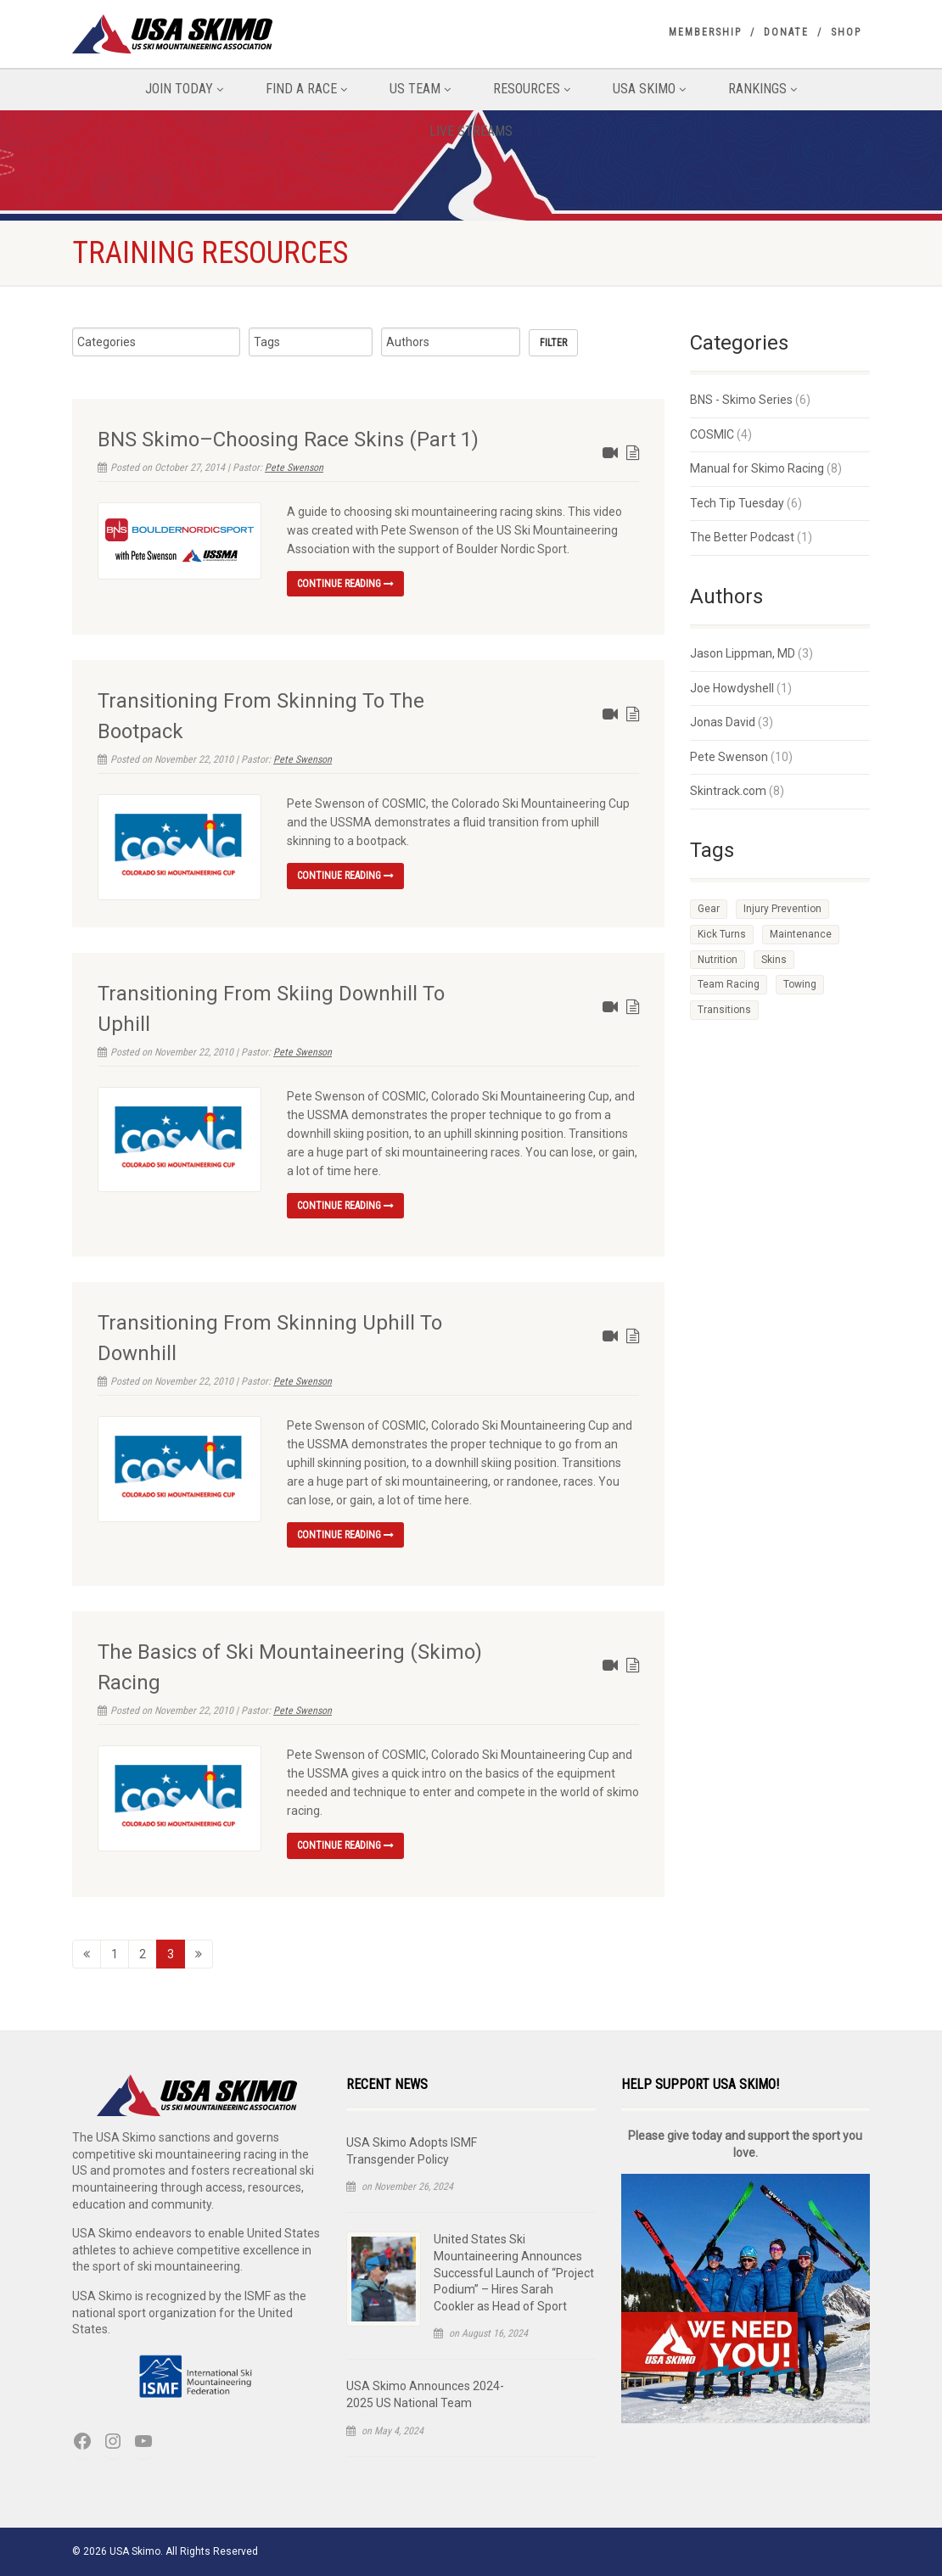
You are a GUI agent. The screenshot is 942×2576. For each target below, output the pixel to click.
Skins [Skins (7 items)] (774, 960)
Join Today (184, 89)
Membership (705, 32)
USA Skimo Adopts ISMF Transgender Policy (411, 2151)
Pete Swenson (294, 467)
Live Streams (471, 131)
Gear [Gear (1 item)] (709, 909)
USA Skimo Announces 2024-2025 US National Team (425, 2394)
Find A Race (306, 89)
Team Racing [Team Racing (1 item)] (729, 984)
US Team (420, 89)
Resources (531, 89)
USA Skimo (649, 89)
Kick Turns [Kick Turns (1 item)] (722, 934)
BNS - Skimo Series (741, 399)
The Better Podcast (742, 537)
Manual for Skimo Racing (757, 468)
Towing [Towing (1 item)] (799, 984)
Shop (846, 32)
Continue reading (345, 584)
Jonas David (722, 722)
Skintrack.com (728, 791)
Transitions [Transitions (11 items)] (724, 1010)
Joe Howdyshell (732, 688)
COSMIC (712, 434)
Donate (786, 32)
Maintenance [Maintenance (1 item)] (801, 934)
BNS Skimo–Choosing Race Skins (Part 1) (288, 439)
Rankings (762, 89)
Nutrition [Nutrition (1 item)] (717, 960)
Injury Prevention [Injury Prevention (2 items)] (782, 909)
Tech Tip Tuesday (737, 503)
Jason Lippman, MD (742, 653)
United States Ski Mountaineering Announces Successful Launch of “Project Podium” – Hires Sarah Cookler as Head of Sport (514, 2272)
